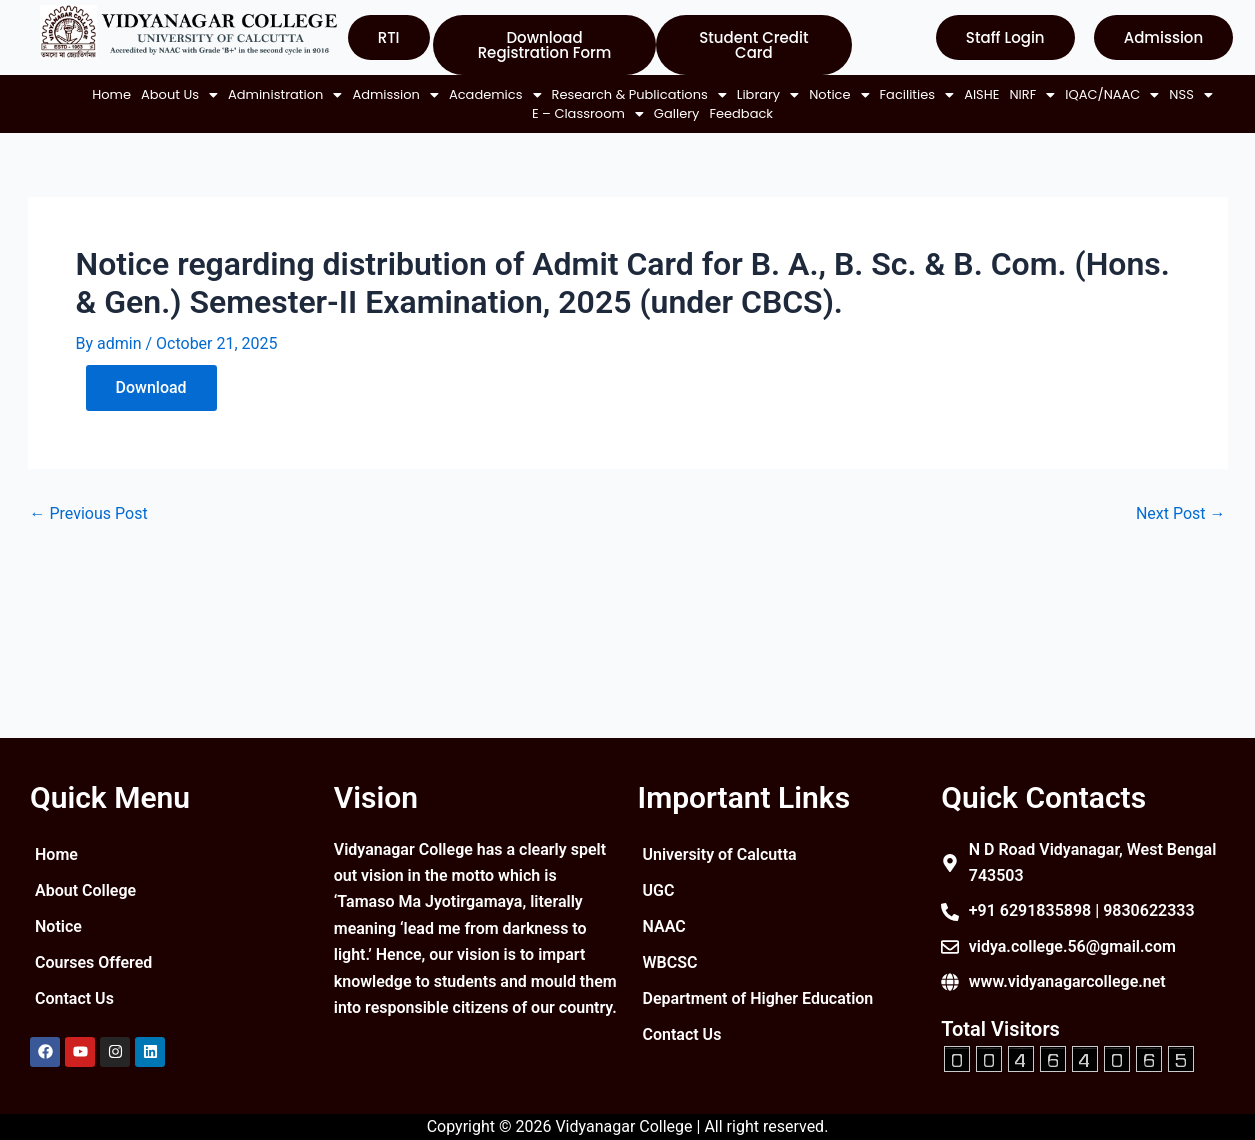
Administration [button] (268, 94)
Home (94, 94)
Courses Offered (93, 962)
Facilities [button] (209, 113)
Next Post (1181, 514)
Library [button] (751, 94)
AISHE (273, 113)
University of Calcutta (720, 854)
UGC (659, 890)
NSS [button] (483, 113)
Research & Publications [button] (622, 94)
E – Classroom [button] (571, 113)
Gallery (660, 113)
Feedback (725, 113)
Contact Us (74, 998)
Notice (58, 926)
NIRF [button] (325, 113)
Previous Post (89, 514)
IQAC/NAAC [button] (405, 113)
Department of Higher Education (721, 1006)
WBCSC (670, 962)
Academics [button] (478, 94)
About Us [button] (162, 94)
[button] (162, 94)
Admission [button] (378, 94)
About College (85, 890)
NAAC (664, 926)
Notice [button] (822, 94)
